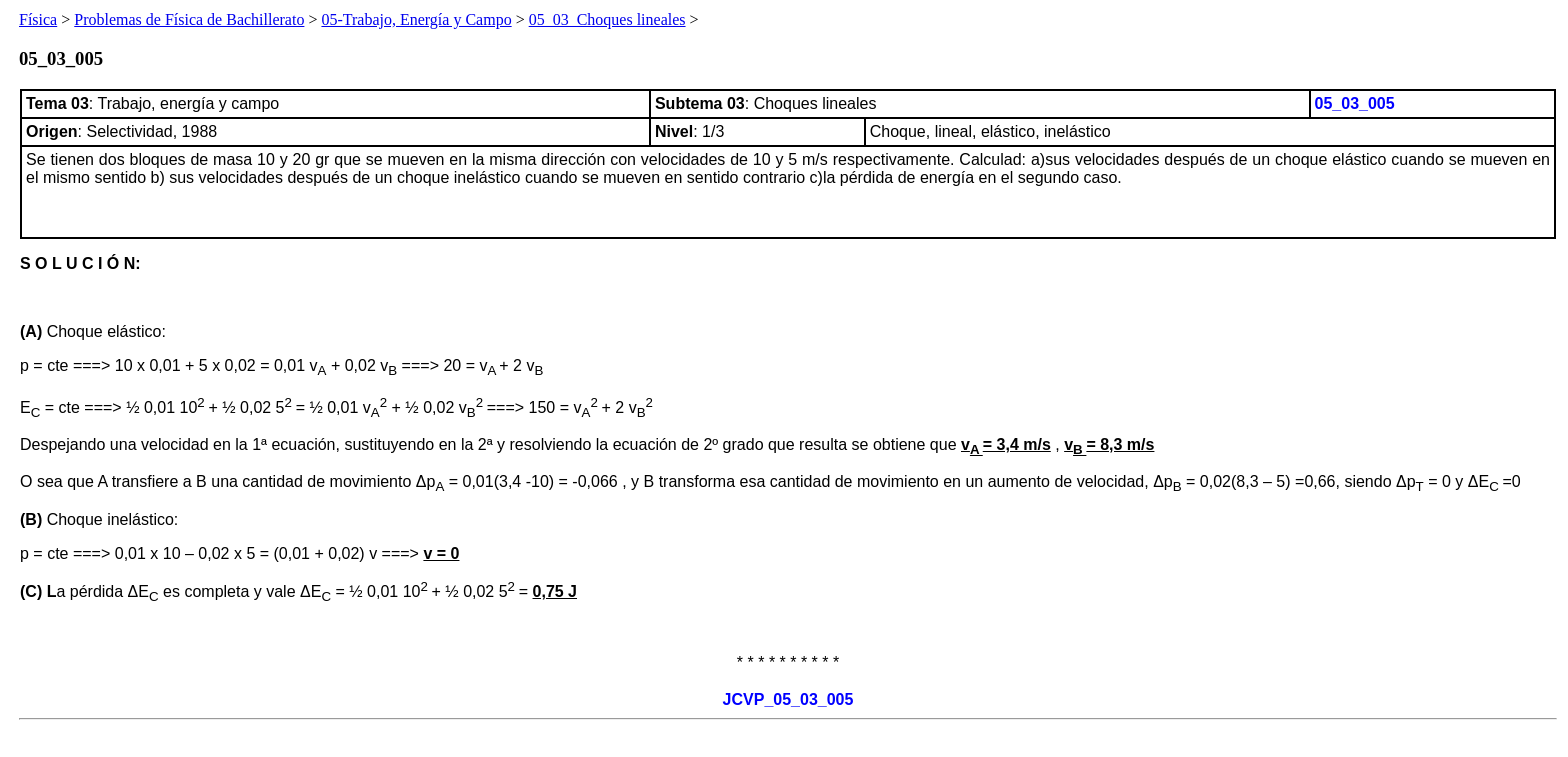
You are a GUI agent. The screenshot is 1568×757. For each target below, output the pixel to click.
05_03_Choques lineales (607, 19)
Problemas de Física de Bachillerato (189, 19)
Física (38, 19)
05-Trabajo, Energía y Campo (416, 19)
